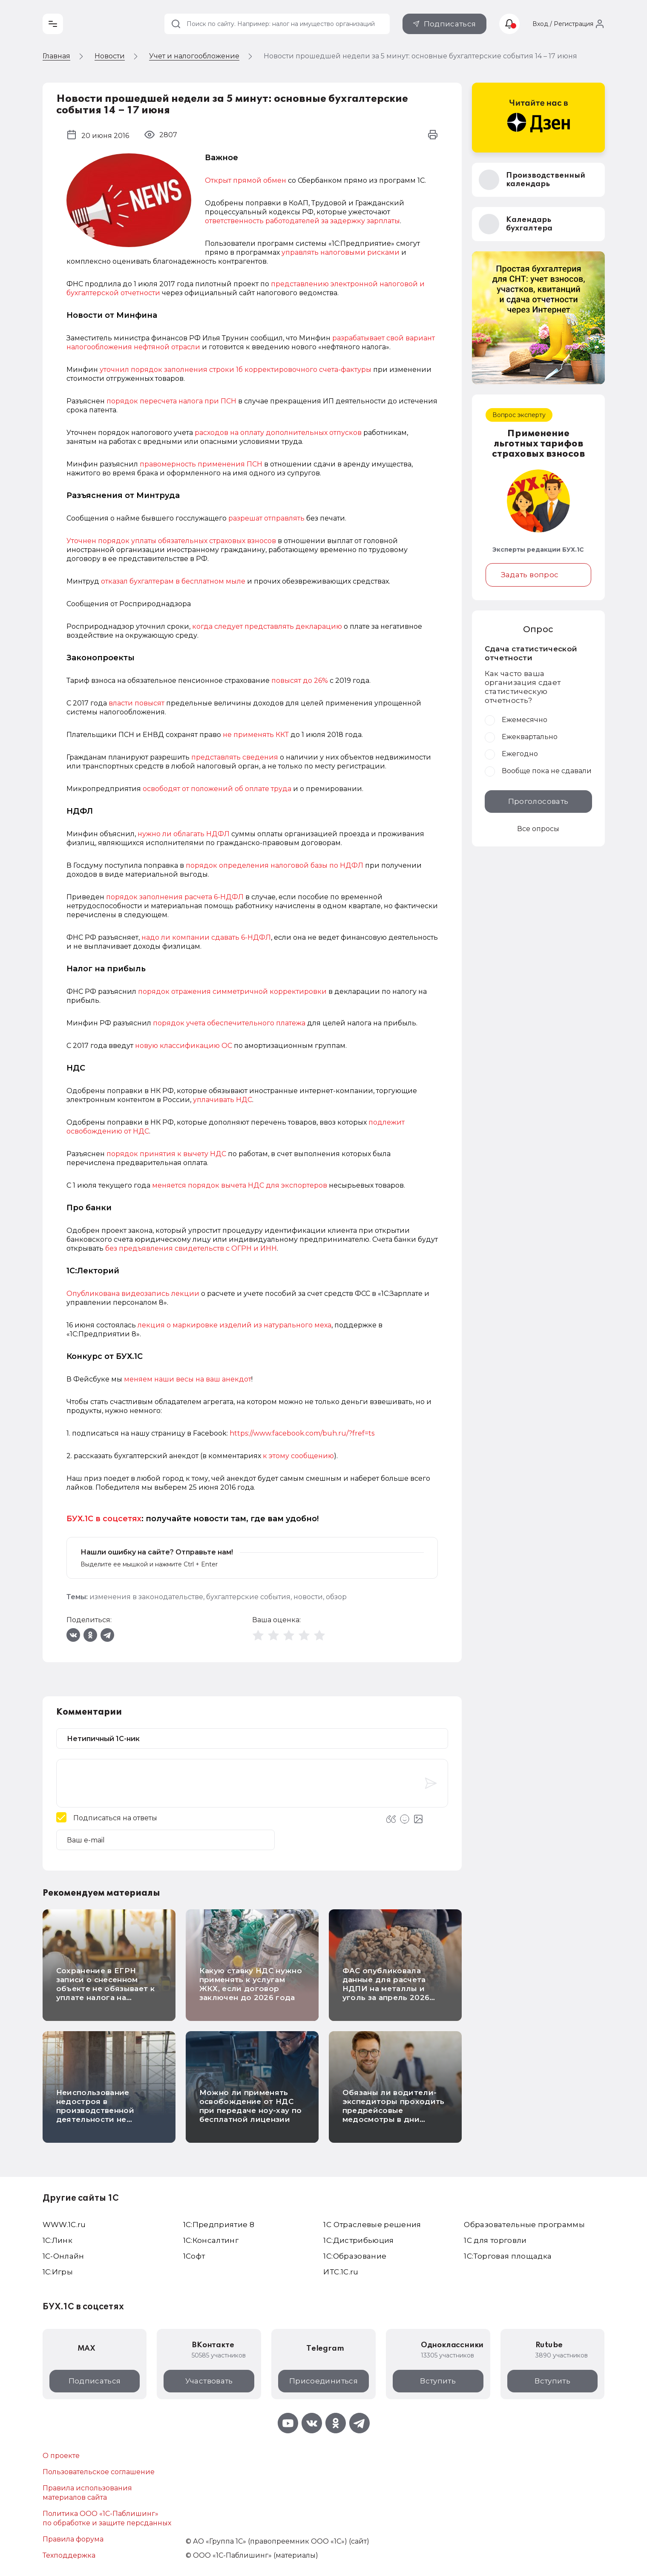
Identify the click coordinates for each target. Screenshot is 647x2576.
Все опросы (538, 829)
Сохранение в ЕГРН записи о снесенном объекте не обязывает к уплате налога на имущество (105, 1988)
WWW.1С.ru (64, 2224)
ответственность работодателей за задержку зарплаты (302, 221)
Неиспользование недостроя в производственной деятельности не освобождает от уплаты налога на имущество (106, 2114)
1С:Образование (354, 2256)
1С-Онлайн (63, 2256)
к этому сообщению (298, 1456)
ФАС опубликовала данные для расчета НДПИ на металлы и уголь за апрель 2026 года (386, 1988)
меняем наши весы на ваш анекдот (187, 1379)
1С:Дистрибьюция (358, 2240)
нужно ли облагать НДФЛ (184, 834)
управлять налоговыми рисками (341, 252)
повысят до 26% (299, 680)
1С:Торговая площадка (508, 2256)
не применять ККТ (256, 735)
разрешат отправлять (266, 518)
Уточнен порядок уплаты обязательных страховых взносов (172, 541)
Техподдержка (69, 2555)
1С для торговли (495, 2240)
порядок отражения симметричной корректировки (233, 991)
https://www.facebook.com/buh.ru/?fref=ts (302, 1433)
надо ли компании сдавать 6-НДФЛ (206, 937)
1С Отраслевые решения (372, 2224)
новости (308, 1597)
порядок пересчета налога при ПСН (172, 401)
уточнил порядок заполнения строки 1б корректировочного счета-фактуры (235, 370)
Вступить (438, 2381)
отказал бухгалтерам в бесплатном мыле (173, 581)
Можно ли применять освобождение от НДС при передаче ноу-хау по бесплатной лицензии (250, 2106)
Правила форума (73, 2539)
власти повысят (136, 703)
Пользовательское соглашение (99, 2472)
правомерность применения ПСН (201, 464)
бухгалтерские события (248, 1597)
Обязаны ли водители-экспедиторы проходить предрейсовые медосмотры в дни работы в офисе (393, 2110)
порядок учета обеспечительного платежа (230, 1023)
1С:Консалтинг (211, 2240)
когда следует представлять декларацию (267, 626)
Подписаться (450, 24)
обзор (336, 1597)
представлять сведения (234, 757)
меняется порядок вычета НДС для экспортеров (240, 1185)
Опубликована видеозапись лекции (132, 1293)
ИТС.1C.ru (340, 2272)
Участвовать (209, 2381)
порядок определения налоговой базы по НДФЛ (274, 865)
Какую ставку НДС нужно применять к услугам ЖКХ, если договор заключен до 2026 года (250, 1984)
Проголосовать (538, 801)
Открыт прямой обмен (245, 180)
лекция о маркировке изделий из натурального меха (234, 1325)
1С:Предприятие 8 (218, 2224)
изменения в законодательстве (146, 1597)
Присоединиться (323, 2381)
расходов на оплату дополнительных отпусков (278, 433)
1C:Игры (58, 2272)
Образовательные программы (524, 2224)
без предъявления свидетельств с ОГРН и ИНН (191, 1248)
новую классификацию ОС (183, 1046)
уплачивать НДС (222, 1100)
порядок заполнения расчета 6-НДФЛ (175, 897)
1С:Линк (57, 2240)
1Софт (194, 2256)
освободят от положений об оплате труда (217, 789)
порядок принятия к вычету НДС (166, 1154)
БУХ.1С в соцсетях (103, 1518)
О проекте (61, 2456)
